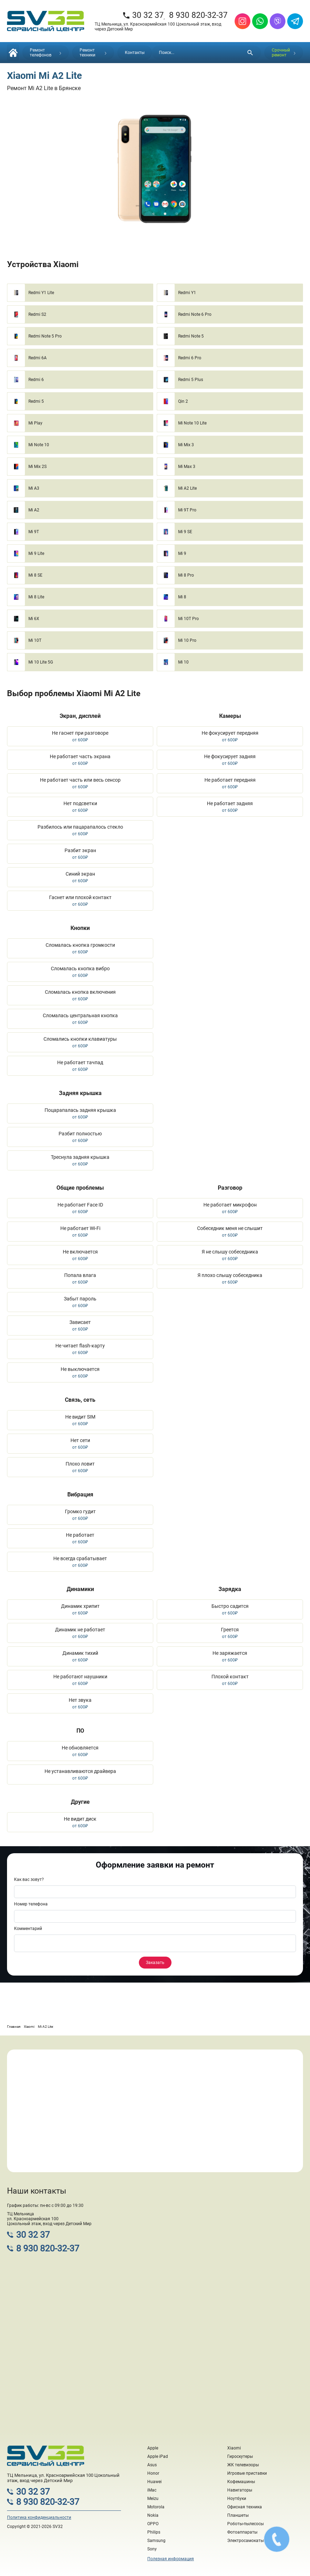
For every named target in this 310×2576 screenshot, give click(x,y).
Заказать (155, 1962)
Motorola (155, 2506)
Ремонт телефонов (45, 52)
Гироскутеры (240, 2456)
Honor (153, 2473)
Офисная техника (244, 2506)
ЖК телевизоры (243, 2464)
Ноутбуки (236, 2498)
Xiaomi (234, 2448)
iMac (151, 2490)
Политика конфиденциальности (39, 2517)
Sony (152, 2549)
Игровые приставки (247, 2473)
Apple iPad (157, 2456)
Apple (152, 2448)
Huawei (154, 2481)
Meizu (153, 2498)
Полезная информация (170, 2558)
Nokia (153, 2515)
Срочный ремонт (284, 52)
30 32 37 (143, 15)
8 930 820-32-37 (198, 15)
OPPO (153, 2523)
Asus (152, 2464)
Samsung (156, 2540)
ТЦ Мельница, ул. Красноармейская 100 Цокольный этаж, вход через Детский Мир (158, 27)
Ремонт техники (93, 52)
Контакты (134, 52)
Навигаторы (239, 2490)
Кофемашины (241, 2481)
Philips (153, 2532)
